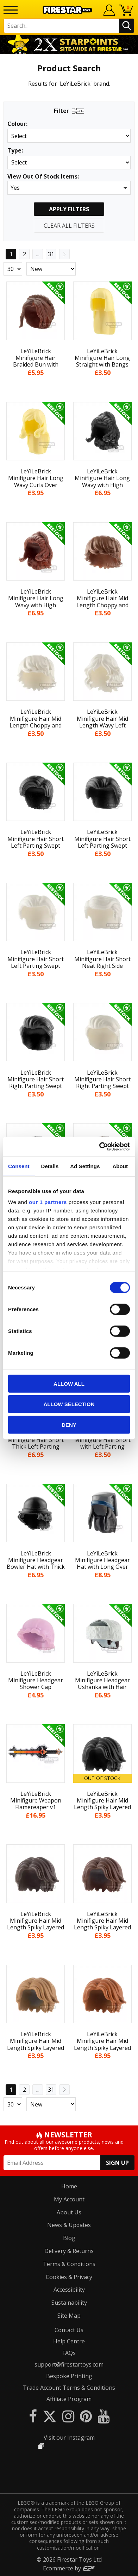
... (37, 254)
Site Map (69, 2315)
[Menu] (11, 10)
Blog (69, 2238)
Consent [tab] (19, 1166)
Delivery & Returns (69, 2251)
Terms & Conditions (69, 2264)
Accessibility (69, 2289)
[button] (69, 188)
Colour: (17, 124)
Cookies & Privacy (69, 2277)
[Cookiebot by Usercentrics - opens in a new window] (99, 1146)
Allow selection (69, 1404)
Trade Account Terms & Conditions (69, 2387)
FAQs (69, 2353)
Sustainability (69, 2302)
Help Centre (69, 2341)
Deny (69, 1425)
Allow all (69, 1383)
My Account (69, 2199)
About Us (69, 2212)
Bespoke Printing (69, 2376)
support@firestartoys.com (69, 2364)
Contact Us (69, 2330)
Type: (15, 150)
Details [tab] (49, 1166)
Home (69, 2186)
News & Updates (69, 2225)
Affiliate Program (69, 2399)
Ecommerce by (69, 2568)
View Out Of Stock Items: (43, 177)
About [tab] (120, 1166)
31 (51, 254)
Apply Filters (69, 209)
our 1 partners (48, 1202)
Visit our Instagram (69, 2437)
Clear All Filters (69, 225)
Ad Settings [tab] (85, 1166)
